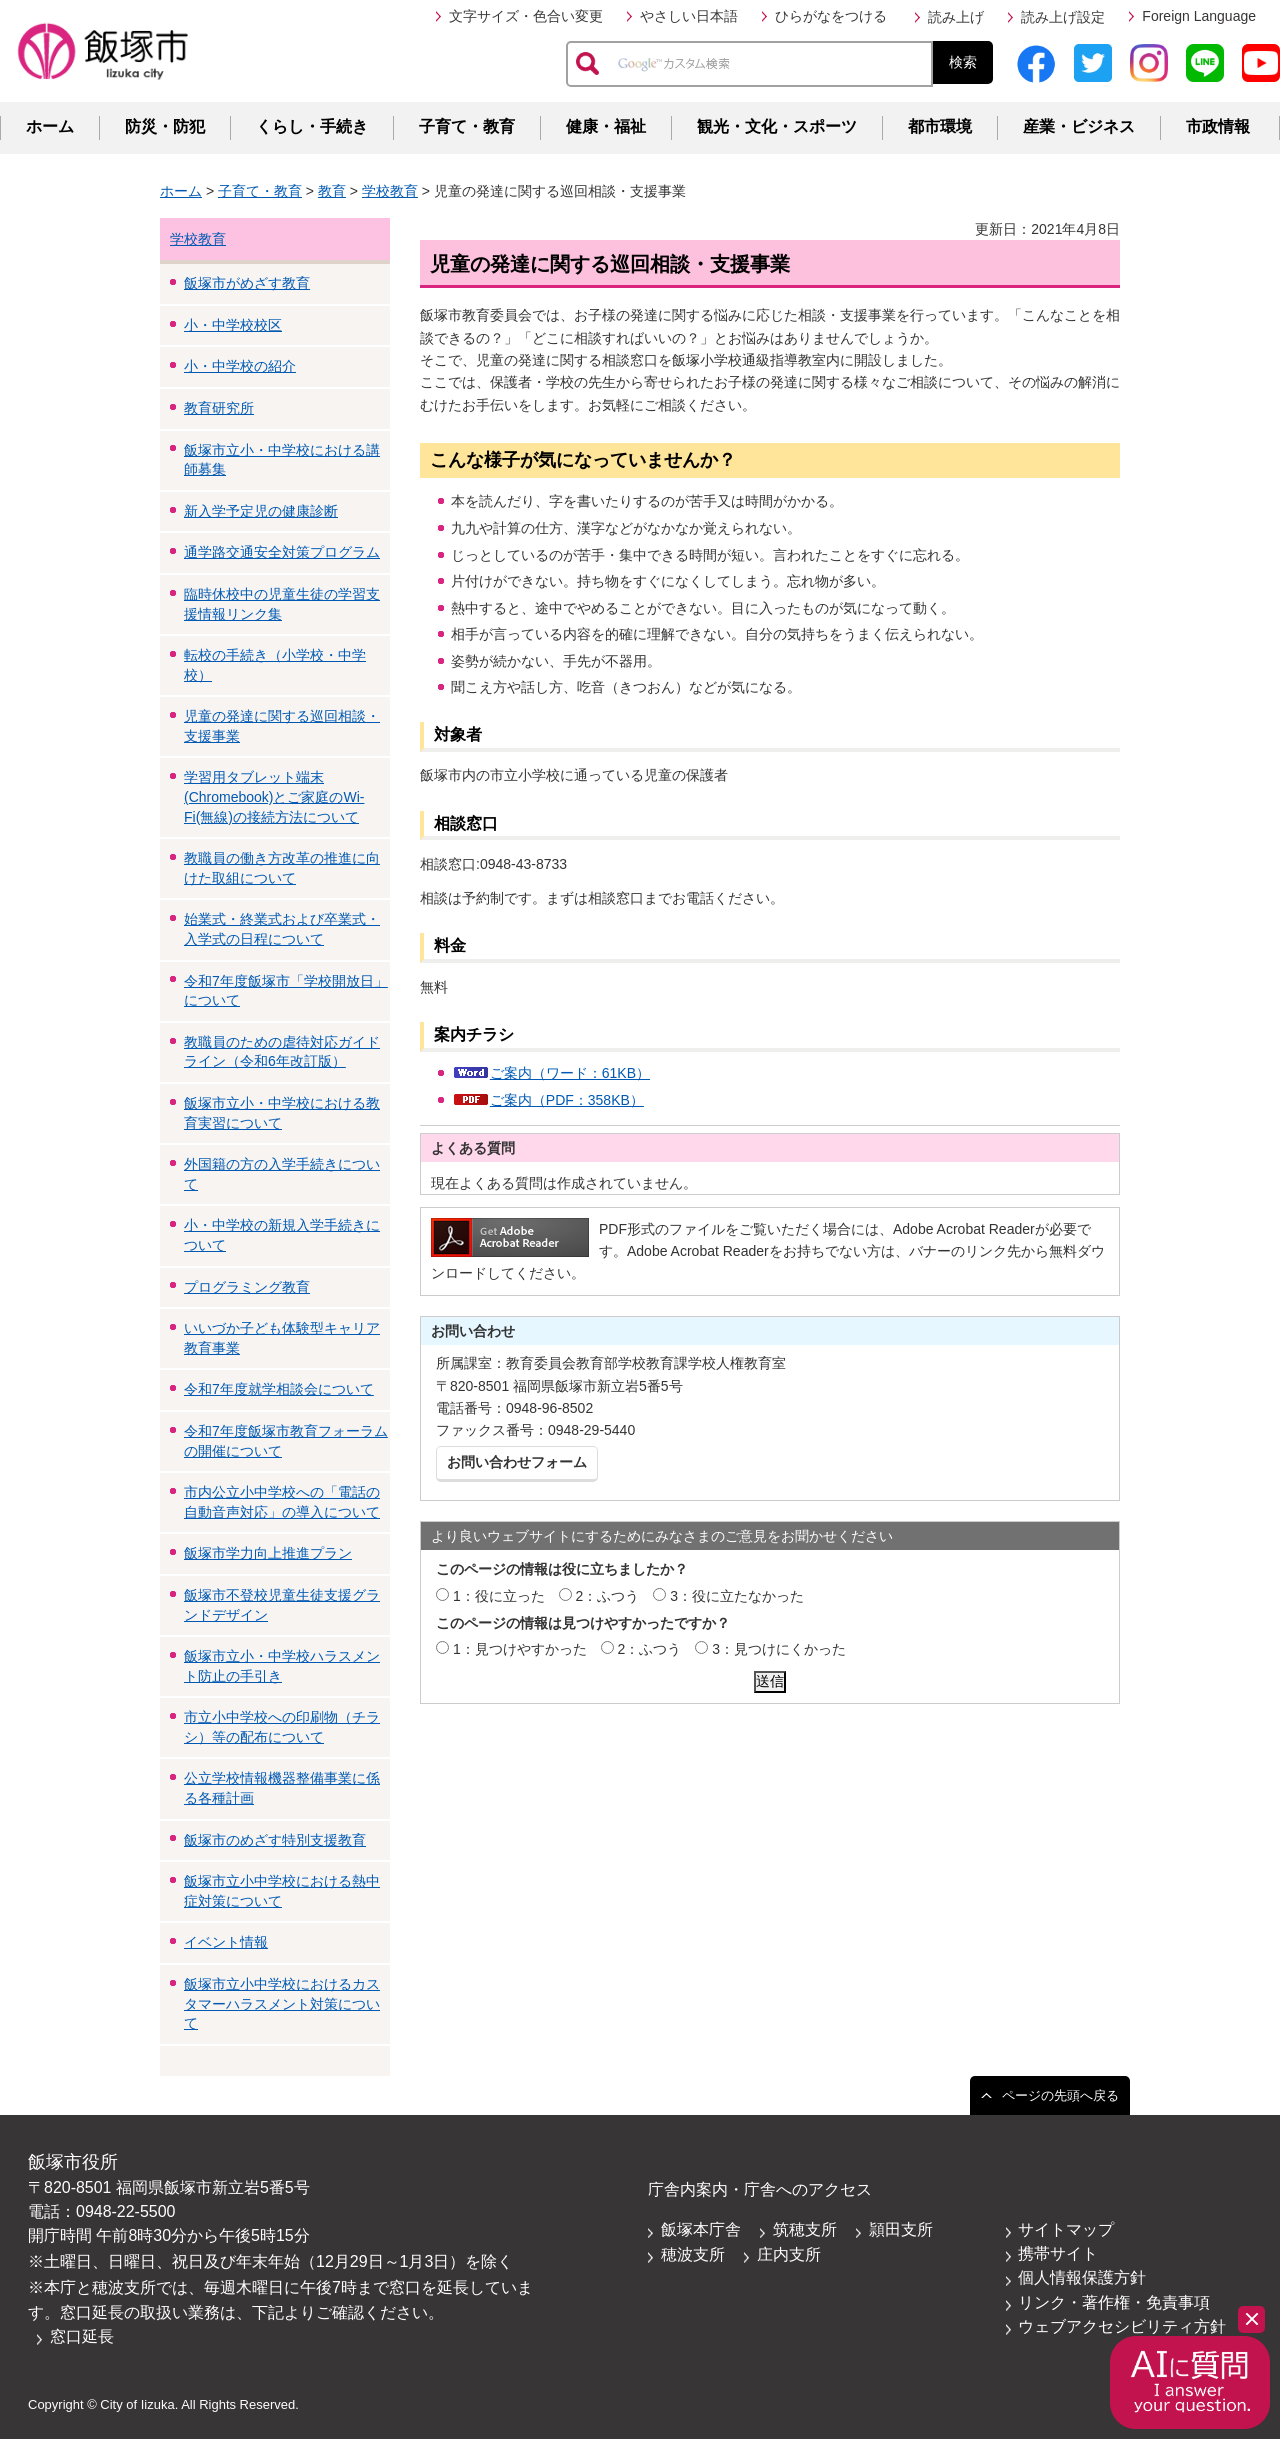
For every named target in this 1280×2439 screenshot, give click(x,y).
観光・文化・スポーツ (777, 126)
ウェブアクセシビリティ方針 (1122, 2326)
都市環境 (940, 126)
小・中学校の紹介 (240, 366)
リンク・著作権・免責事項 (1114, 2302)
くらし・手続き (312, 126)
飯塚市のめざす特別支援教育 (275, 1840)
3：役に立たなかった (737, 1596)
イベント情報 (226, 1942)
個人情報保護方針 (1082, 2277)
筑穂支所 (805, 2229)
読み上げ (956, 17)
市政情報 (1218, 126)
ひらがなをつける (831, 16)
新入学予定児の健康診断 (261, 511)
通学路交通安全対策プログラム (282, 552)
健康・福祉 (606, 126)
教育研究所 (219, 408)
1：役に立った (499, 1596)
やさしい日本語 (689, 16)
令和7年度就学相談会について (279, 1389)
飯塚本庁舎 (701, 2229)
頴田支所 (901, 2229)
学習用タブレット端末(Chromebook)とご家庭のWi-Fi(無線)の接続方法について (274, 796)
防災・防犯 (165, 126)
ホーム (50, 126)
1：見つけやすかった (520, 1649)
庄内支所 (789, 2254)
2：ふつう (608, 1596)
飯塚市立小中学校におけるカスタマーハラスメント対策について (282, 2003)
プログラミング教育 (247, 1287)
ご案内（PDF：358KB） (567, 1100)
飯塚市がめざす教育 (247, 283)
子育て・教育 (467, 126)
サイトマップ (1066, 2229)
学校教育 (390, 191)
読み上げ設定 (1063, 17)
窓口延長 (82, 2336)
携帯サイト (1058, 2253)
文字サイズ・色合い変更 (526, 16)
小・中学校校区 (233, 325)
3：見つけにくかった (779, 1649)
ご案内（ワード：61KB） (570, 1073)
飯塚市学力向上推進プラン (268, 1553)
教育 (332, 191)
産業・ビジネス (1079, 126)
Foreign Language (1199, 16)
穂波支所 (693, 2254)
